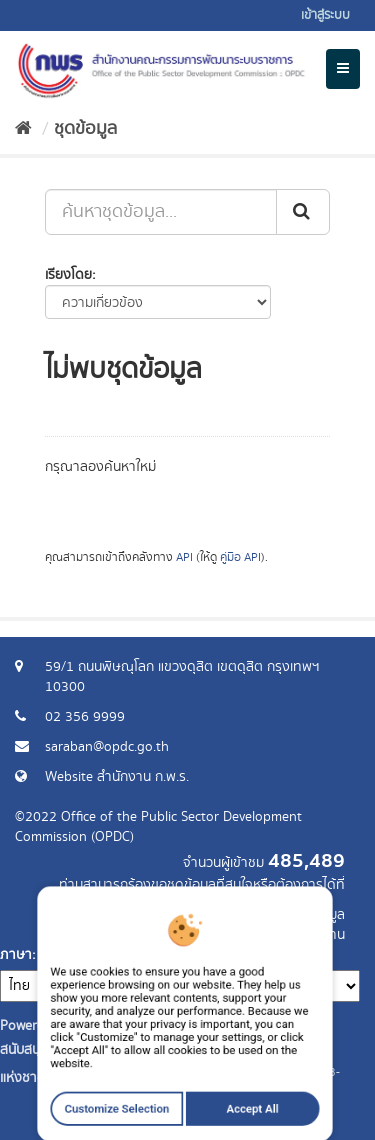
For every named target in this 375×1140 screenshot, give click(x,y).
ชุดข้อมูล (85, 129)
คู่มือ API (240, 557)
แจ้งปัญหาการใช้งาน (287, 935)
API (184, 557)
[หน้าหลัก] (23, 129)
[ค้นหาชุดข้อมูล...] (161, 212)
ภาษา (16, 955)
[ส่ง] (303, 212)
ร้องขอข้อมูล (309, 915)
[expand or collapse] (343, 69)
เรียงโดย (68, 275)
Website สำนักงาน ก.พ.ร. (117, 777)
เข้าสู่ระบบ (325, 15)
